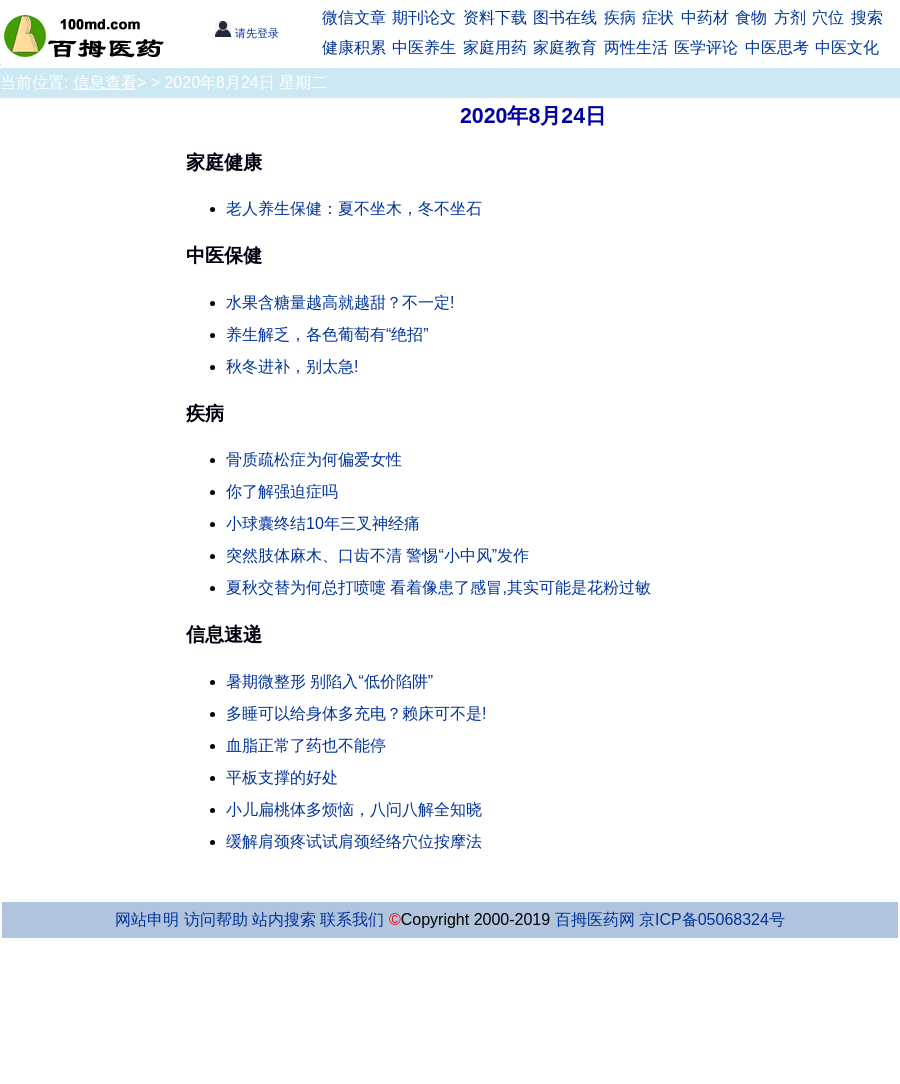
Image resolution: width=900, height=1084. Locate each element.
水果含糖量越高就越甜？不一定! (340, 302)
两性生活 (636, 47)
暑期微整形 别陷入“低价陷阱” (329, 681)
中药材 (705, 17)
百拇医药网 (595, 919)
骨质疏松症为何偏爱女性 (314, 459)
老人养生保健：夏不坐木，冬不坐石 (354, 208)
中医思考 (777, 47)
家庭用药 (495, 47)
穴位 (828, 17)
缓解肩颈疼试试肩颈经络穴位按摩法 (354, 841)
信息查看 (105, 82)
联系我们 (352, 919)
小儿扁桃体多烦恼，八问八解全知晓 (354, 809)
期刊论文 (424, 17)
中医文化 (847, 47)
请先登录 (246, 33)
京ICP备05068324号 (712, 919)
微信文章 (354, 17)
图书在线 (565, 17)
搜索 (867, 17)
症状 (658, 17)
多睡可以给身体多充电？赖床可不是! (356, 713)
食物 (751, 17)
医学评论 (706, 47)
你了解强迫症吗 (282, 491)
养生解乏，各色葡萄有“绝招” (327, 334)
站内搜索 (284, 919)
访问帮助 (216, 919)
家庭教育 (565, 47)
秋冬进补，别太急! (292, 366)
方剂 (790, 17)
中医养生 (424, 47)
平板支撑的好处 (282, 777)
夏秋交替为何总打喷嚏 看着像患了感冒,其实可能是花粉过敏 (438, 587)
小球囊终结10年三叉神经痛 (323, 523)
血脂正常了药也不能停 (306, 745)
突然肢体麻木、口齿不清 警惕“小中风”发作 (377, 555)
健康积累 (354, 47)
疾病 (620, 17)
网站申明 (147, 919)
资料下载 (495, 17)
